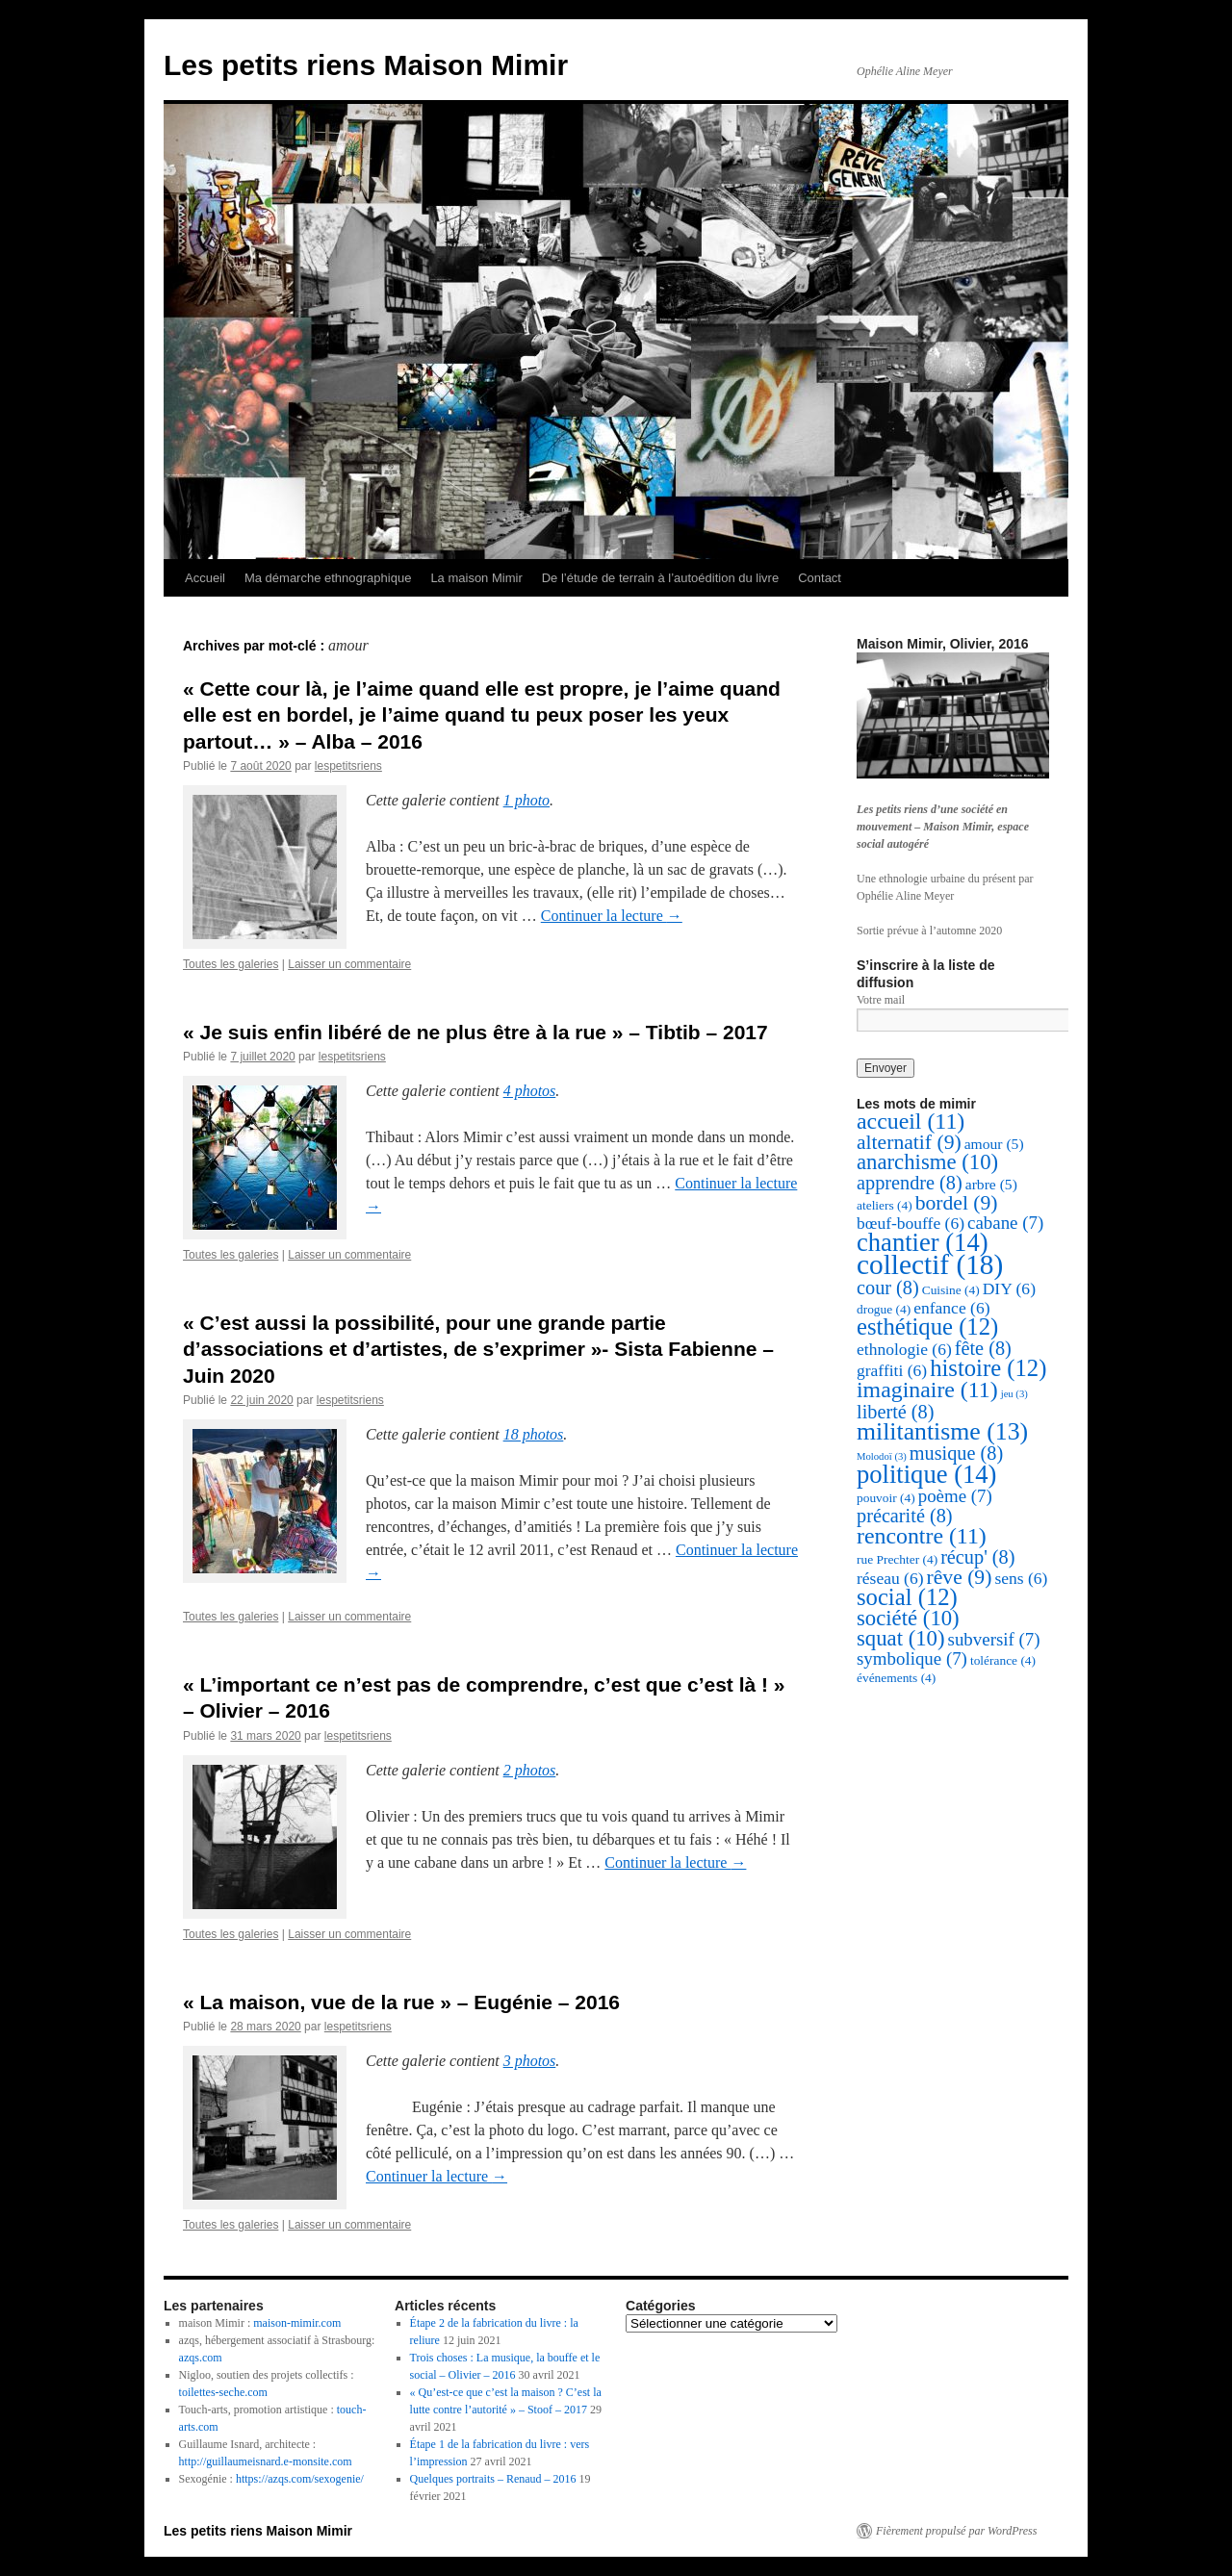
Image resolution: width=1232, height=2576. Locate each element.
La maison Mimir (476, 578)
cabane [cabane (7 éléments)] (1005, 1222)
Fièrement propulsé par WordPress (956, 2531)
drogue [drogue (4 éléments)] (884, 1309)
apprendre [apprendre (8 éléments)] (909, 1182)
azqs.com (200, 2357)
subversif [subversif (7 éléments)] (994, 1639)
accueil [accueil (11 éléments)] (910, 1121)
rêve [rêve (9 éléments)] (959, 1577)
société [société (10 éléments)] (908, 1618)
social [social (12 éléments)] (907, 1597)
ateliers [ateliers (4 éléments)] (884, 1205)
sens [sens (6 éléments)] (1020, 1578)
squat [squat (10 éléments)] (901, 1638)
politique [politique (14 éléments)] (926, 1474)
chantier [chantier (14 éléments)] (922, 1242)
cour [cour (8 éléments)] (888, 1287)
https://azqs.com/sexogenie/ (300, 2479)
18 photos (533, 1434)
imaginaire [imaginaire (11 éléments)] (927, 1389)
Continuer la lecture (611, 915)
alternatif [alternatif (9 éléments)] (909, 1142)
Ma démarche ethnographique (327, 578)
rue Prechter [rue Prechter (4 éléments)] (897, 1559)
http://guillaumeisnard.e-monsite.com (265, 2461)
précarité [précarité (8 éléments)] (905, 1515)
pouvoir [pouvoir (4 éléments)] (886, 1498)
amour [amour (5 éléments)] (994, 1143)
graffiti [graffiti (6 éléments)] (892, 1370)
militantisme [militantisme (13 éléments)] (942, 1431)
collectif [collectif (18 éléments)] (930, 1264)
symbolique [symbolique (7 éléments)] (912, 1658)
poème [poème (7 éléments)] (955, 1496)
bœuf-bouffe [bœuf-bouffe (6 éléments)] (910, 1223)
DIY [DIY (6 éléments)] (1009, 1288)
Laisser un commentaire (349, 964)
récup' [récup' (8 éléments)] (977, 1557)
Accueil (205, 578)
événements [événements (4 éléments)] (896, 1678)
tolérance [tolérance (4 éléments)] (1003, 1660)
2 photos (529, 1770)
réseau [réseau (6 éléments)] (890, 1578)
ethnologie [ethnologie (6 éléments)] (904, 1349)
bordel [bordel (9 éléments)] (956, 1202)
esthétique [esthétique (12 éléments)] (927, 1326)
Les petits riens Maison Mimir (366, 65)
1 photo (526, 800)
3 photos (529, 2061)
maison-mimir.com (297, 2323)
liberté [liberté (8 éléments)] (895, 1411)
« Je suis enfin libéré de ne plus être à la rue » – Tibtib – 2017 (475, 1032)
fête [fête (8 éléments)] (983, 1348)
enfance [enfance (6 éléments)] (951, 1307)
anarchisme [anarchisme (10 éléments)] (927, 1162)
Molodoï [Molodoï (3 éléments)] (882, 1456)
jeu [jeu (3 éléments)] (1014, 1394)
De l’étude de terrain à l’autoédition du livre (660, 578)
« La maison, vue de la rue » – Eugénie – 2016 (401, 2002)
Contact (819, 578)
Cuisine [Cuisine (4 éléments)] (951, 1290)
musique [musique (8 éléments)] (956, 1453)
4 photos (529, 1091)
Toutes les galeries (230, 964)
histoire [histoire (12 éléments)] (988, 1368)
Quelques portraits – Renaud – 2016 (493, 2479)
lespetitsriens (348, 766)
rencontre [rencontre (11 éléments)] (922, 1535)
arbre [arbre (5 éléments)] (991, 1184)
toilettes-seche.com (223, 2392)
